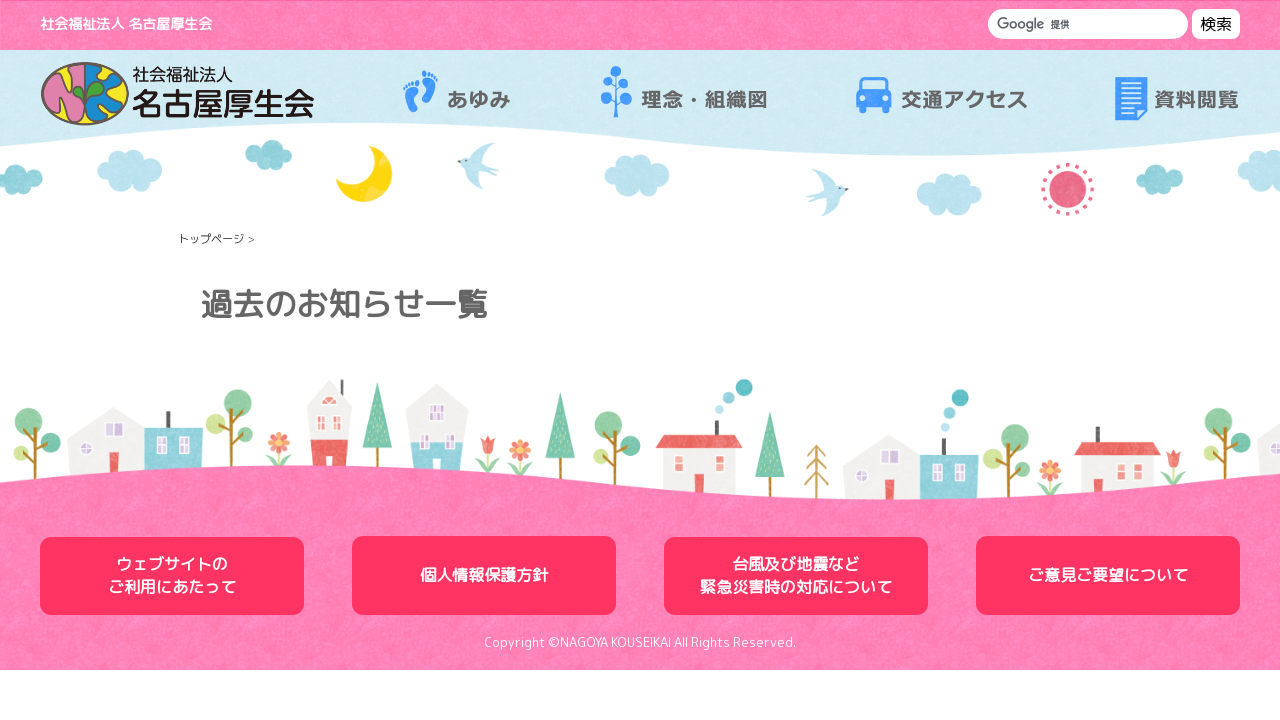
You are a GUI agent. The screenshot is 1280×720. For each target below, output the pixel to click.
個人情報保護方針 (484, 575)
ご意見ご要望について (1108, 575)
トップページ (211, 239)
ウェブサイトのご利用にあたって (172, 575)
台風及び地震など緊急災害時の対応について (796, 575)
